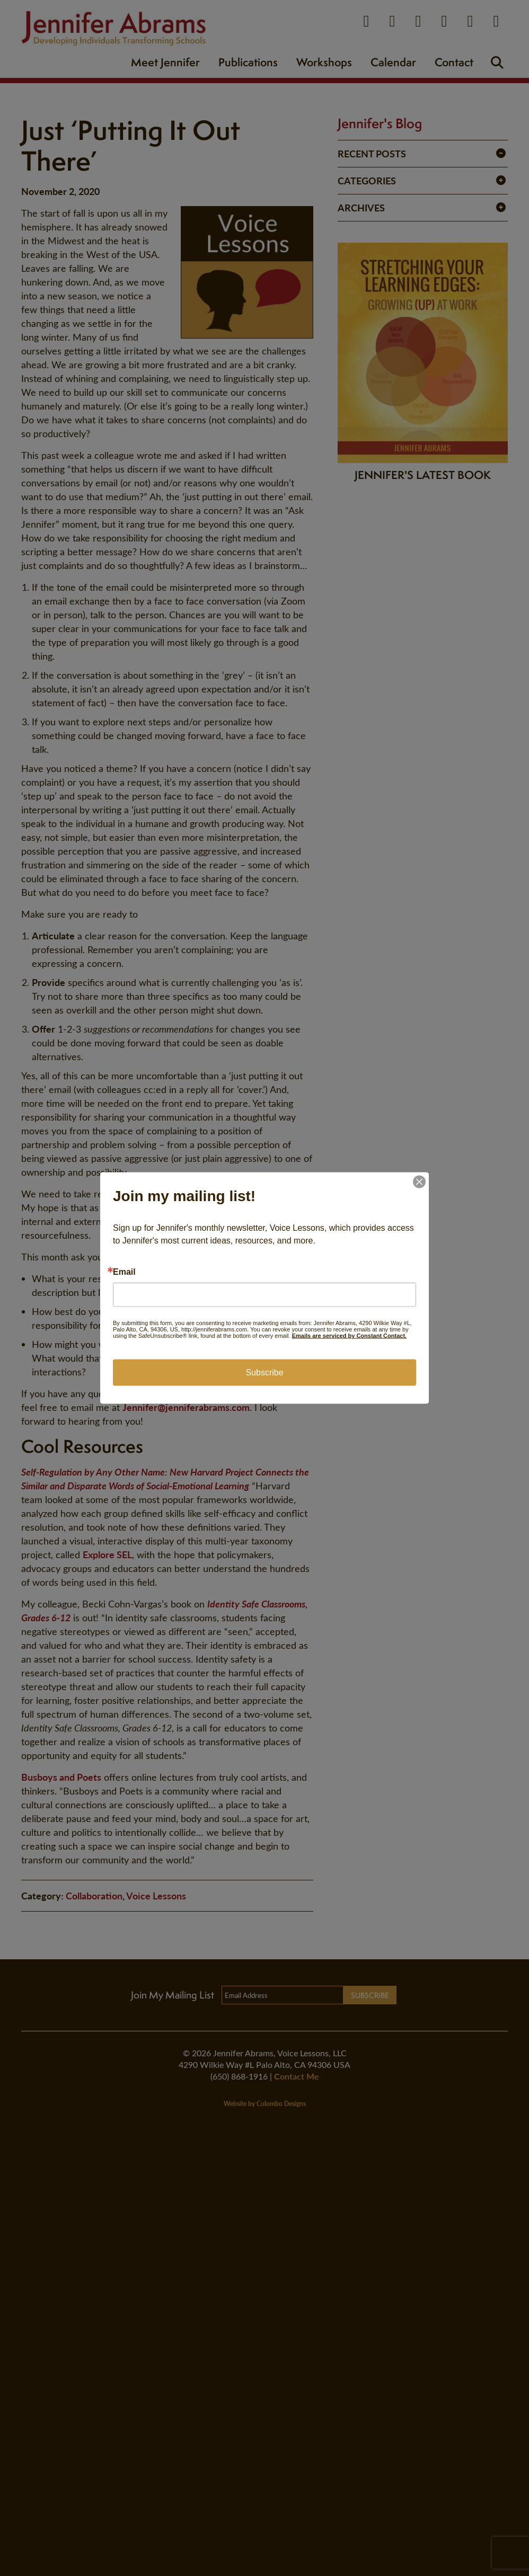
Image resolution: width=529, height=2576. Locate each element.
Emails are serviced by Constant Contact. (349, 1336)
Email (124, 1272)
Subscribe (264, 1372)
